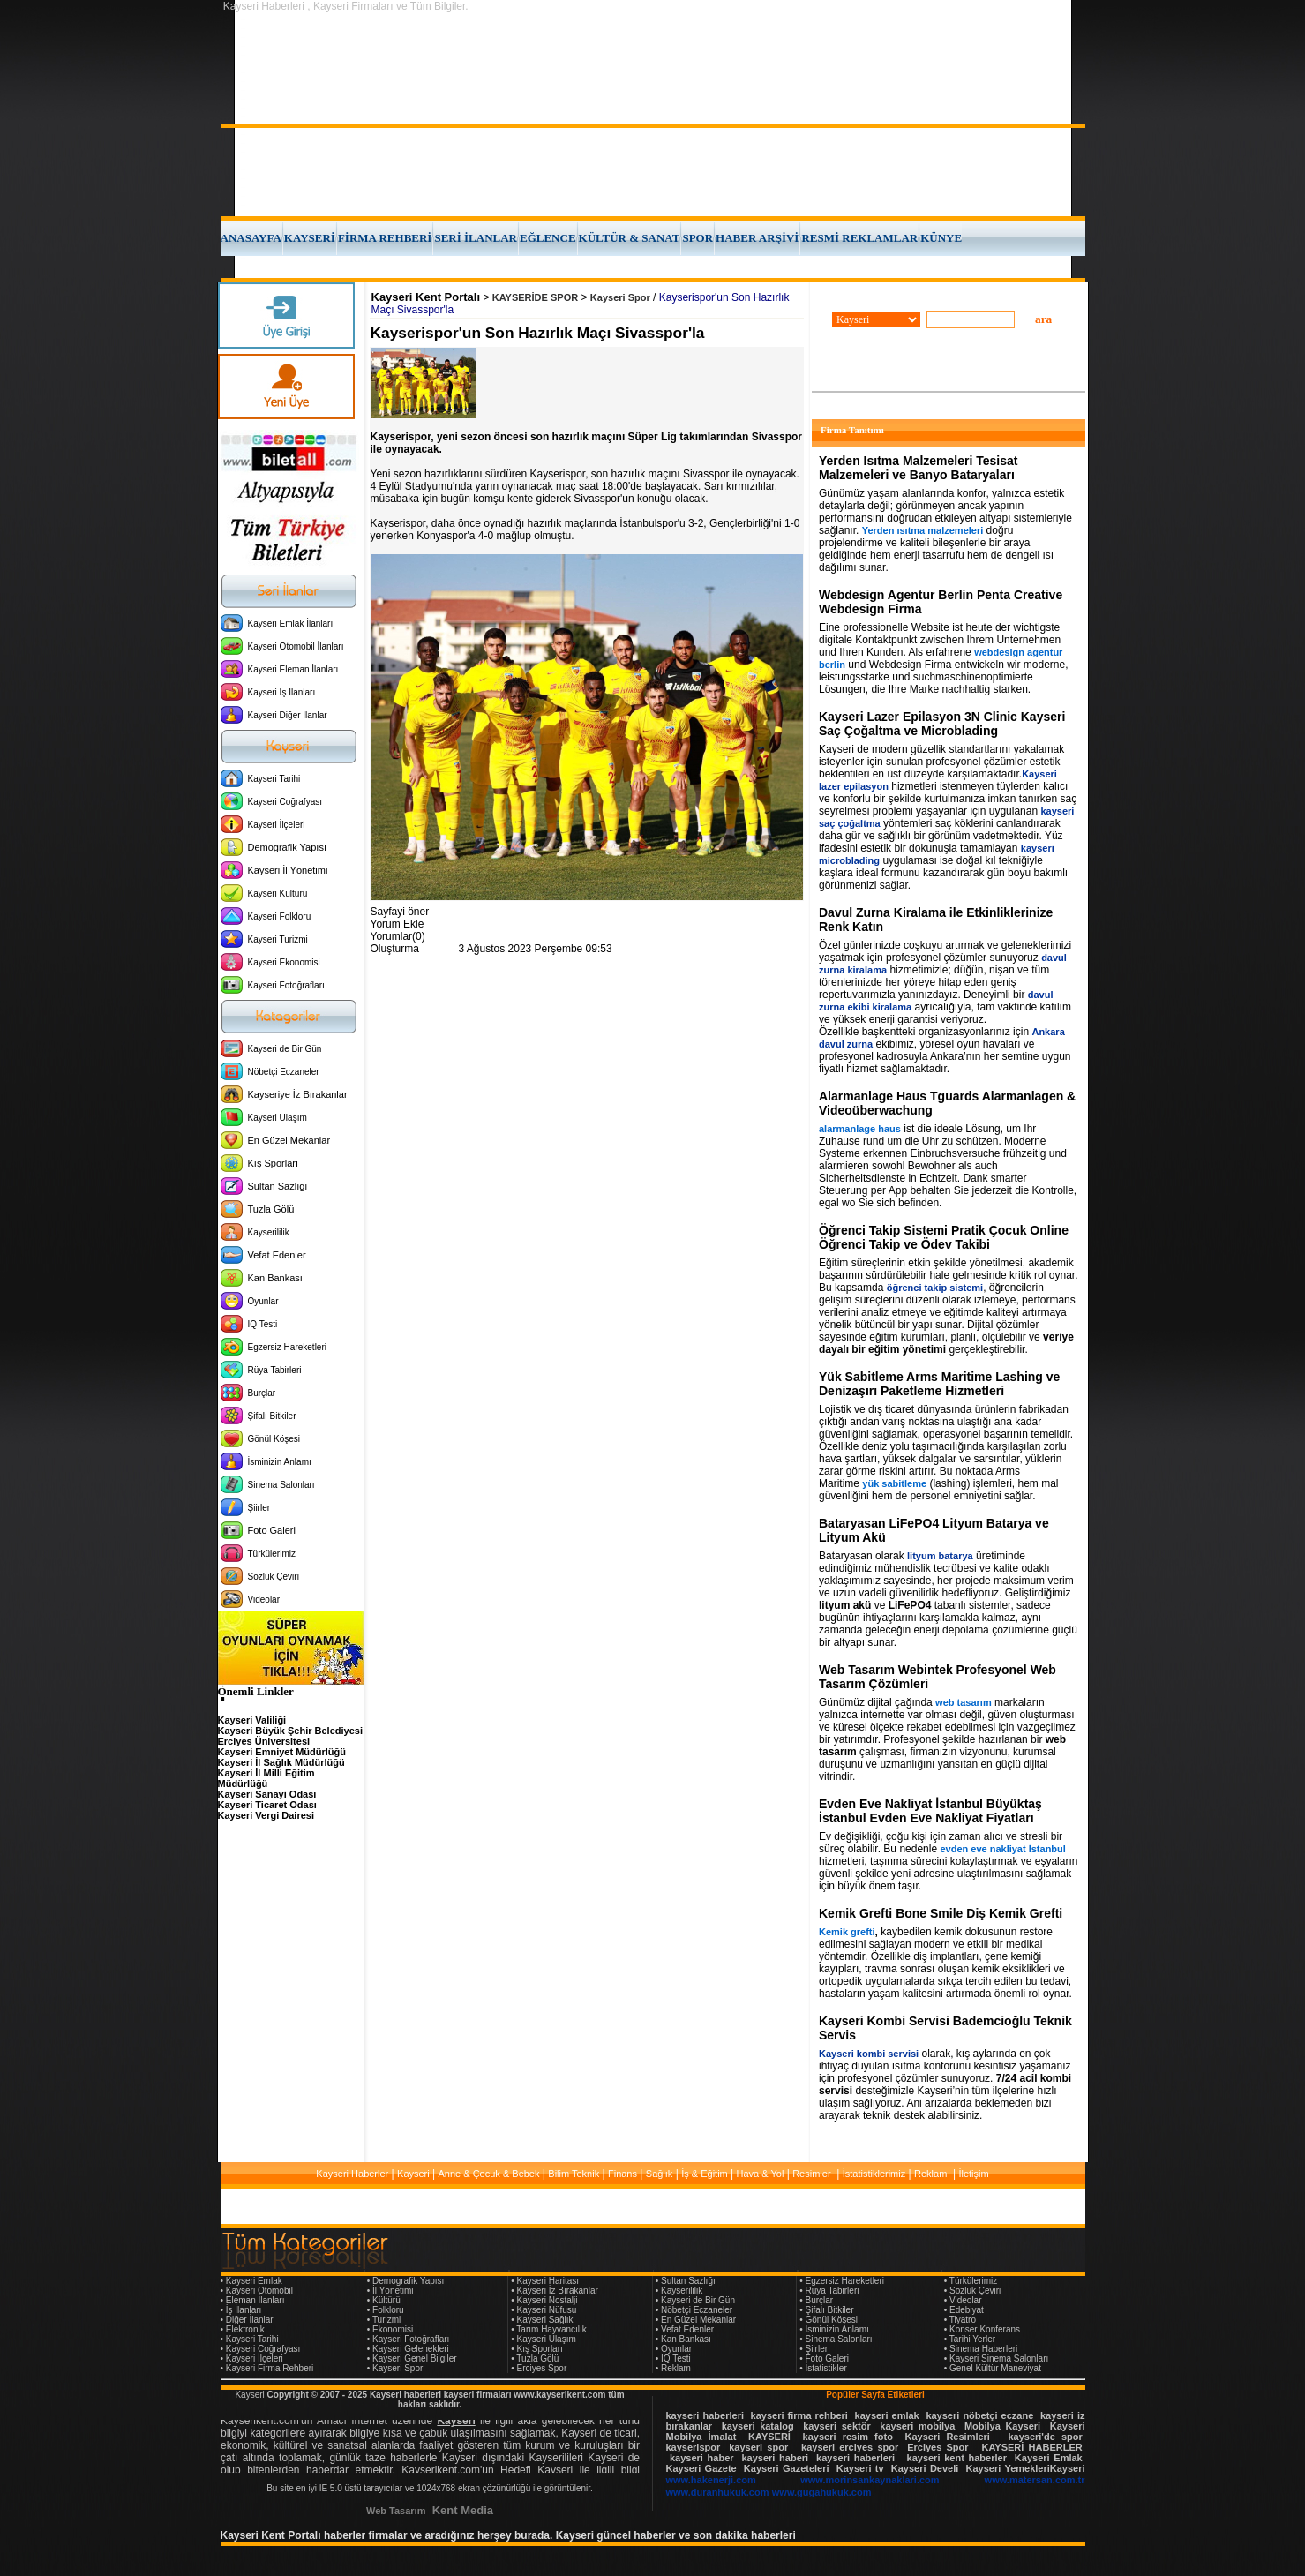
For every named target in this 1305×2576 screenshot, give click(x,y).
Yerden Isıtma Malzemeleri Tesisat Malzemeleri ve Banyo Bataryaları (918, 468)
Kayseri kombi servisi (869, 2053)
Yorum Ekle (397, 924)
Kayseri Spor (620, 297)
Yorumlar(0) (398, 936)
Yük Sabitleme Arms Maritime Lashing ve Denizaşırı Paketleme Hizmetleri (939, 1384)
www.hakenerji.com (711, 2480)
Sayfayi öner (400, 911)
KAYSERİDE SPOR (535, 297)
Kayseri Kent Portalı (426, 297)
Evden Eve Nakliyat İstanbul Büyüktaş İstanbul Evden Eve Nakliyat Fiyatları (930, 1811)
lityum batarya (940, 1556)
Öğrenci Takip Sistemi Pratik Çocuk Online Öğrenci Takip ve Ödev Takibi (944, 1237)
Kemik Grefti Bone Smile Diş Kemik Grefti (940, 1913)
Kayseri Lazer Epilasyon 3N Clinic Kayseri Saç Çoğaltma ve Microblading (942, 724)
